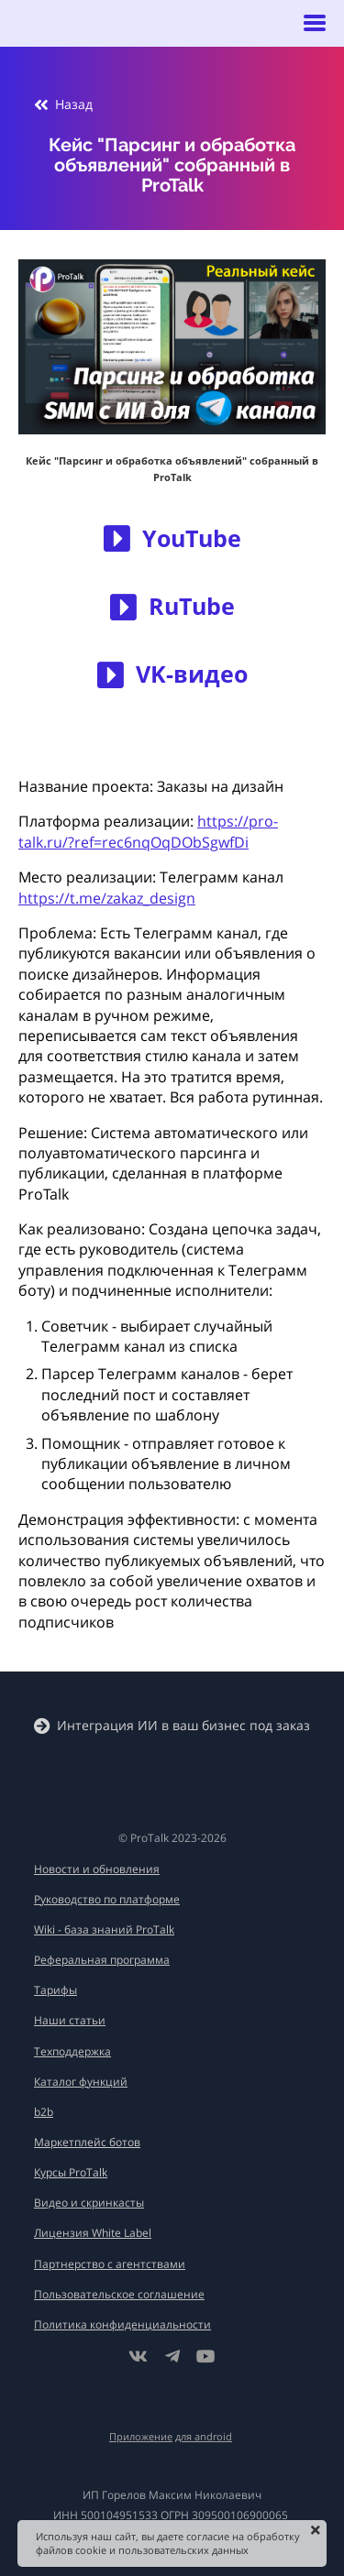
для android (203, 2436)
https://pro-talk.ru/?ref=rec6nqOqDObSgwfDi (148, 831)
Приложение (140, 2436)
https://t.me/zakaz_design (106, 898)
